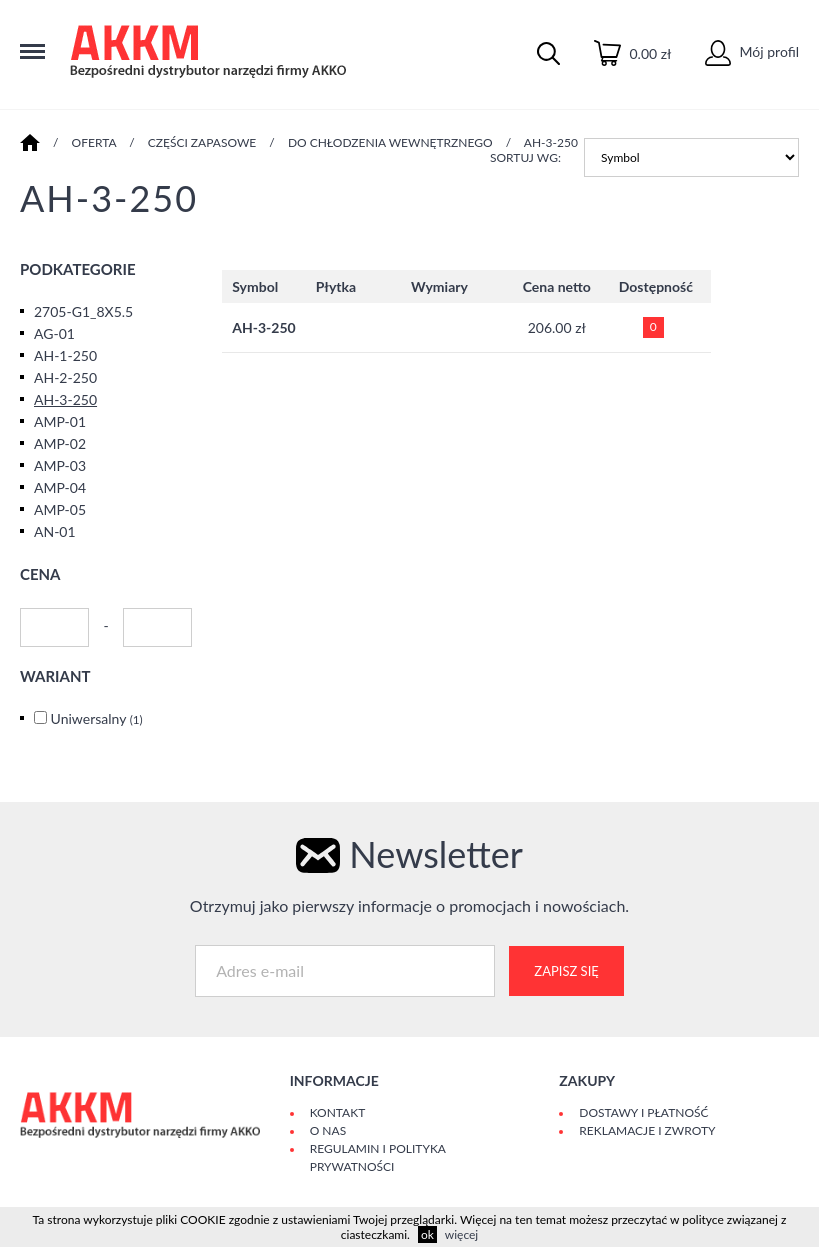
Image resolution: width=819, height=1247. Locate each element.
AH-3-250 (551, 142)
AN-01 (55, 531)
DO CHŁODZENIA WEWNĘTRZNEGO (390, 142)
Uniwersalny (97, 718)
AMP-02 (60, 443)
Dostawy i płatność (643, 1112)
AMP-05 (60, 509)
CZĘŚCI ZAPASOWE (202, 142)
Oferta (94, 142)
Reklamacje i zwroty (647, 1130)
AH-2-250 (65, 377)
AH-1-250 (65, 355)
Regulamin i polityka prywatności (378, 1157)
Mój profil (752, 51)
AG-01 (54, 333)
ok (427, 1234)
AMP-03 (60, 465)
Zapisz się (566, 971)
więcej (461, 1234)
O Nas (328, 1130)
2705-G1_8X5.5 (83, 311)
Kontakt (338, 1112)
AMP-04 (60, 487)
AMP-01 (60, 421)
